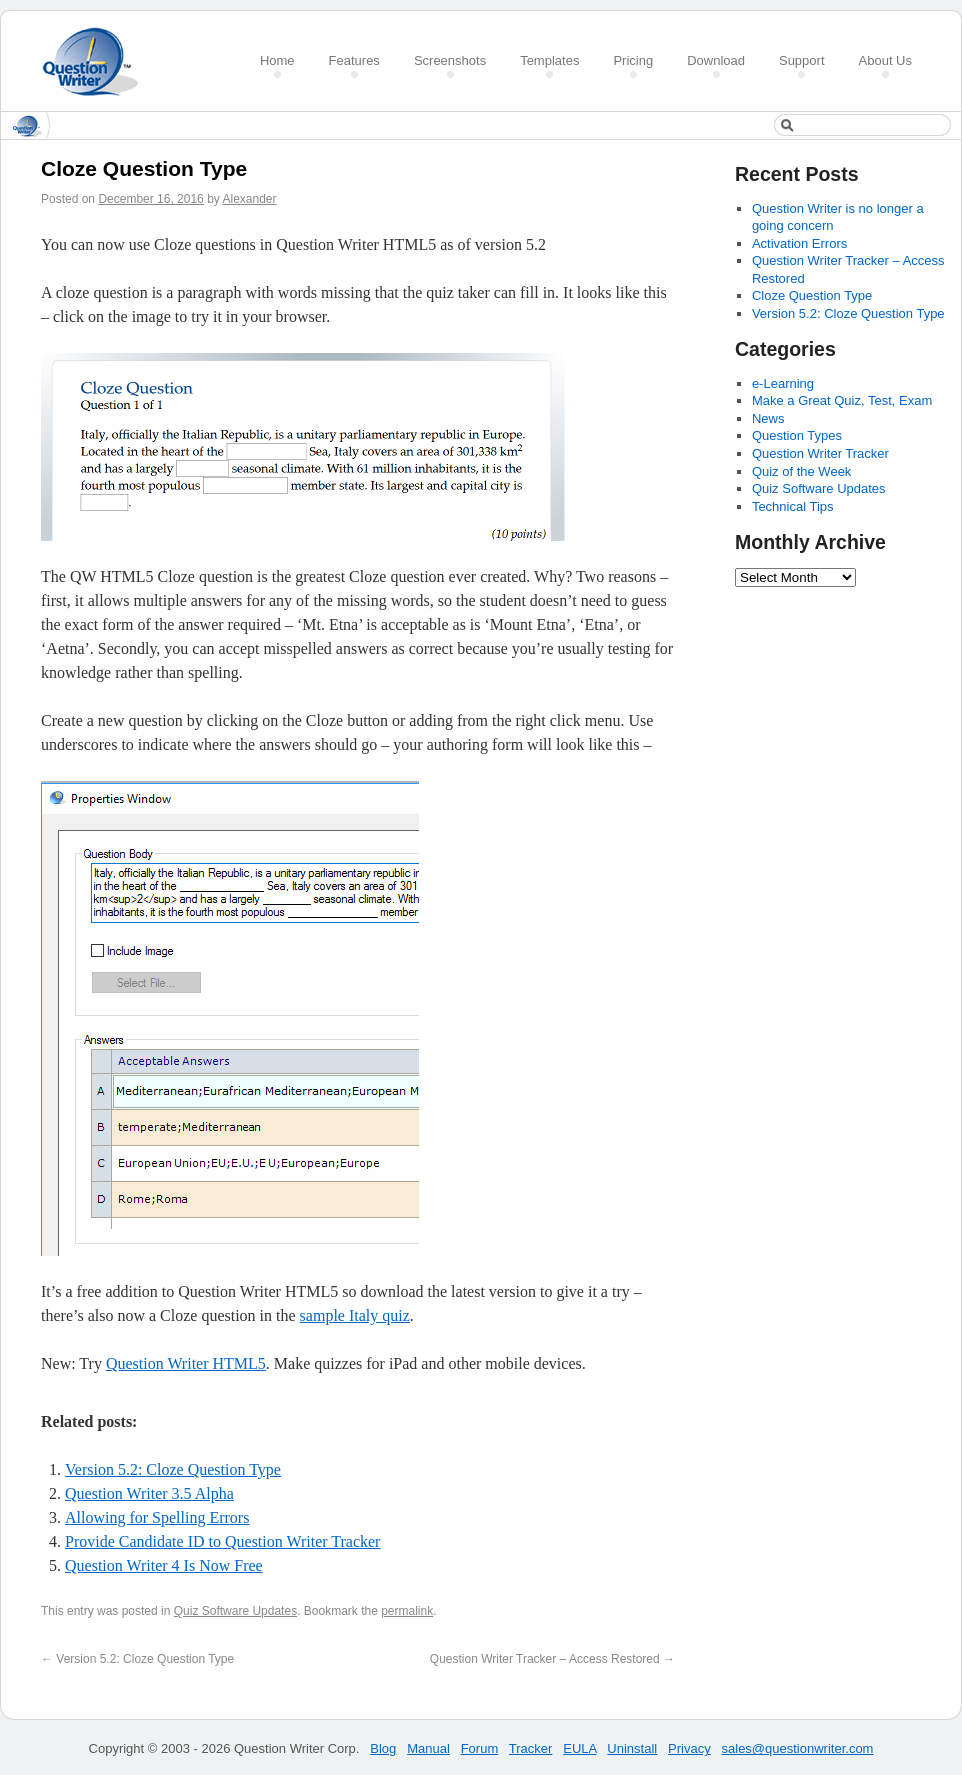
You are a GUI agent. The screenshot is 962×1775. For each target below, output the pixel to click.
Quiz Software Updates (235, 1611)
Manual (428, 1748)
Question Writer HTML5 (186, 1363)
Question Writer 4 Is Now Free (164, 1565)
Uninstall (632, 1748)
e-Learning (783, 383)
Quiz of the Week (801, 471)
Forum (480, 1748)
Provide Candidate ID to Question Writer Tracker (222, 1541)
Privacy (689, 1748)
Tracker (531, 1748)
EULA (579, 1748)
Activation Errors (799, 243)
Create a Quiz (97, 61)
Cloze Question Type (812, 295)
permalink (407, 1611)
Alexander (250, 199)
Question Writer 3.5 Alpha (149, 1493)
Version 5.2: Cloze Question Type (173, 1469)
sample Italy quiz (355, 1315)
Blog (383, 1748)
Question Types (797, 435)
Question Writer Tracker (820, 453)
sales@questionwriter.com (798, 1748)
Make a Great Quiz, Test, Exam (842, 400)
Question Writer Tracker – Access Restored (552, 1659)
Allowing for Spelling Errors (157, 1517)
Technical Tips (793, 506)
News (768, 418)
